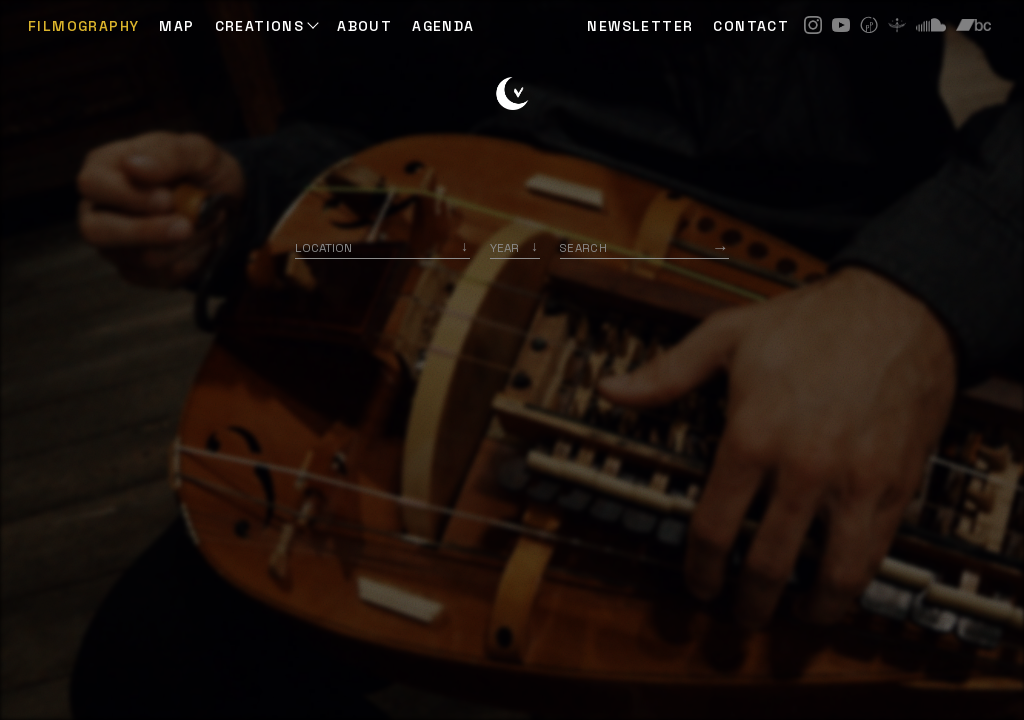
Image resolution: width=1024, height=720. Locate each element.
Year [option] (504, 247)
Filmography (83, 26)
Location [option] (323, 247)
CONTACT (751, 26)
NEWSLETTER (640, 26)
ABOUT (364, 26)
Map (176, 26)
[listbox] (515, 247)
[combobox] (382, 247)
